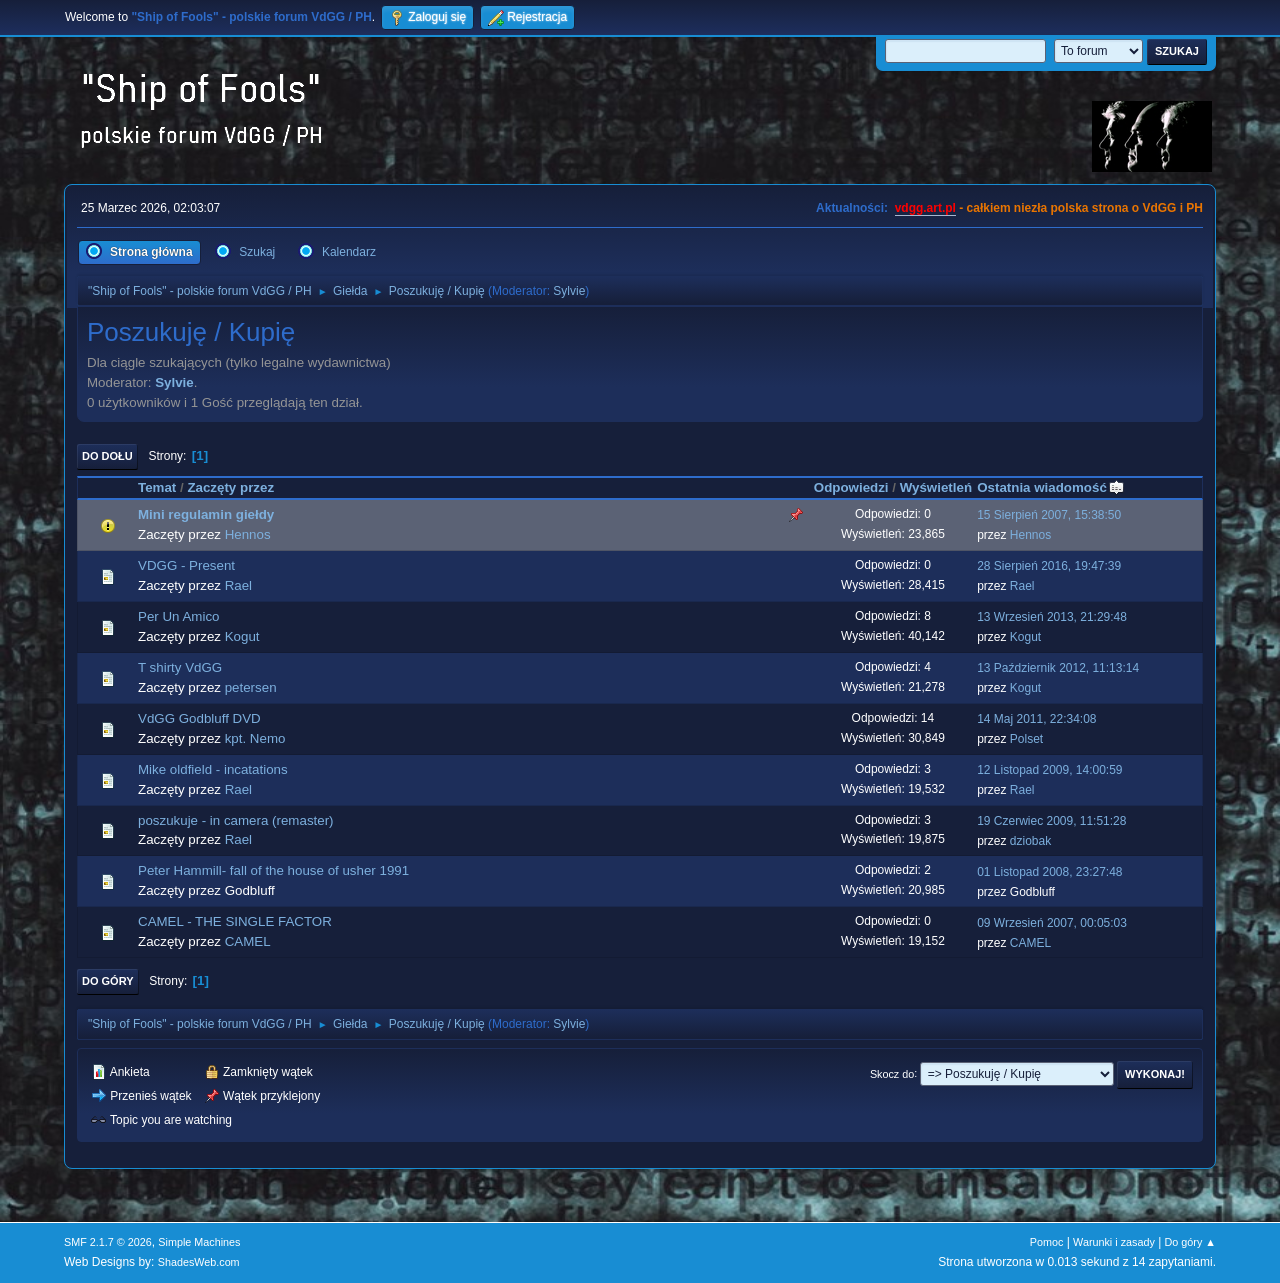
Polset (1026, 739)
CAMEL (248, 941)
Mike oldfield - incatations (213, 769)
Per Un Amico (178, 616)
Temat (157, 487)
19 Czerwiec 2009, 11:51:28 (1051, 821)
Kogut (242, 636)
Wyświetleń (936, 487)
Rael (238, 585)
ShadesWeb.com (199, 1262)
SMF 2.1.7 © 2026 (108, 1242)
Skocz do (892, 1073)
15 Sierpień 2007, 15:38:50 (1049, 515)
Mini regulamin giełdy (206, 514)
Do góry (108, 981)
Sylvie (569, 291)
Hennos (248, 534)
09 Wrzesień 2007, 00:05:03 (1052, 923)
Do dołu (107, 456)
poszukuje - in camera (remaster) (236, 820)
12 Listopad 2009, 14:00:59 (1049, 770)
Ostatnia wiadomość (1051, 487)
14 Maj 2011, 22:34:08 (1036, 719)
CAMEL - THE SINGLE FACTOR (235, 921)
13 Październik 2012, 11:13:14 (1058, 668)
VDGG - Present (186, 565)
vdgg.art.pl (925, 208)
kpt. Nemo (255, 738)
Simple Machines (199, 1242)
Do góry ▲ (1190, 1242)
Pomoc (1047, 1242)
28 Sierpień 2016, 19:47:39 (1049, 566)
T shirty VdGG (180, 667)
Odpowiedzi (851, 487)
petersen (251, 687)
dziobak (1030, 841)
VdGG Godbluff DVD (199, 718)
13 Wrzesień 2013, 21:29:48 (1052, 617)
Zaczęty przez (230, 487)
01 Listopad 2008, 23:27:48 (1049, 872)
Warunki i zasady (1114, 1242)
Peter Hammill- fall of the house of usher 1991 (273, 870)
